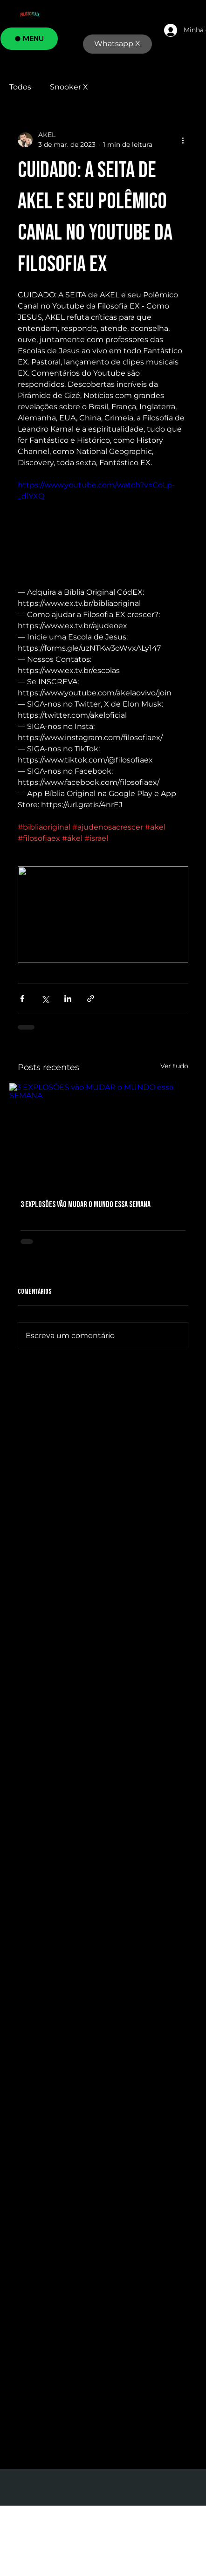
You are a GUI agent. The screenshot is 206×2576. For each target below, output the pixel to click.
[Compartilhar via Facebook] (22, 998)
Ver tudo (174, 1066)
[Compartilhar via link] (90, 998)
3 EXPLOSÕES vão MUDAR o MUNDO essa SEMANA (86, 1204)
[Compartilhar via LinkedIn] (67, 998)
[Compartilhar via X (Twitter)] (45, 998)
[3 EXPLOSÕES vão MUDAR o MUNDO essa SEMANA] (103, 1135)
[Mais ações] (182, 139)
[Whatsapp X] (117, 44)
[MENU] (29, 38)
